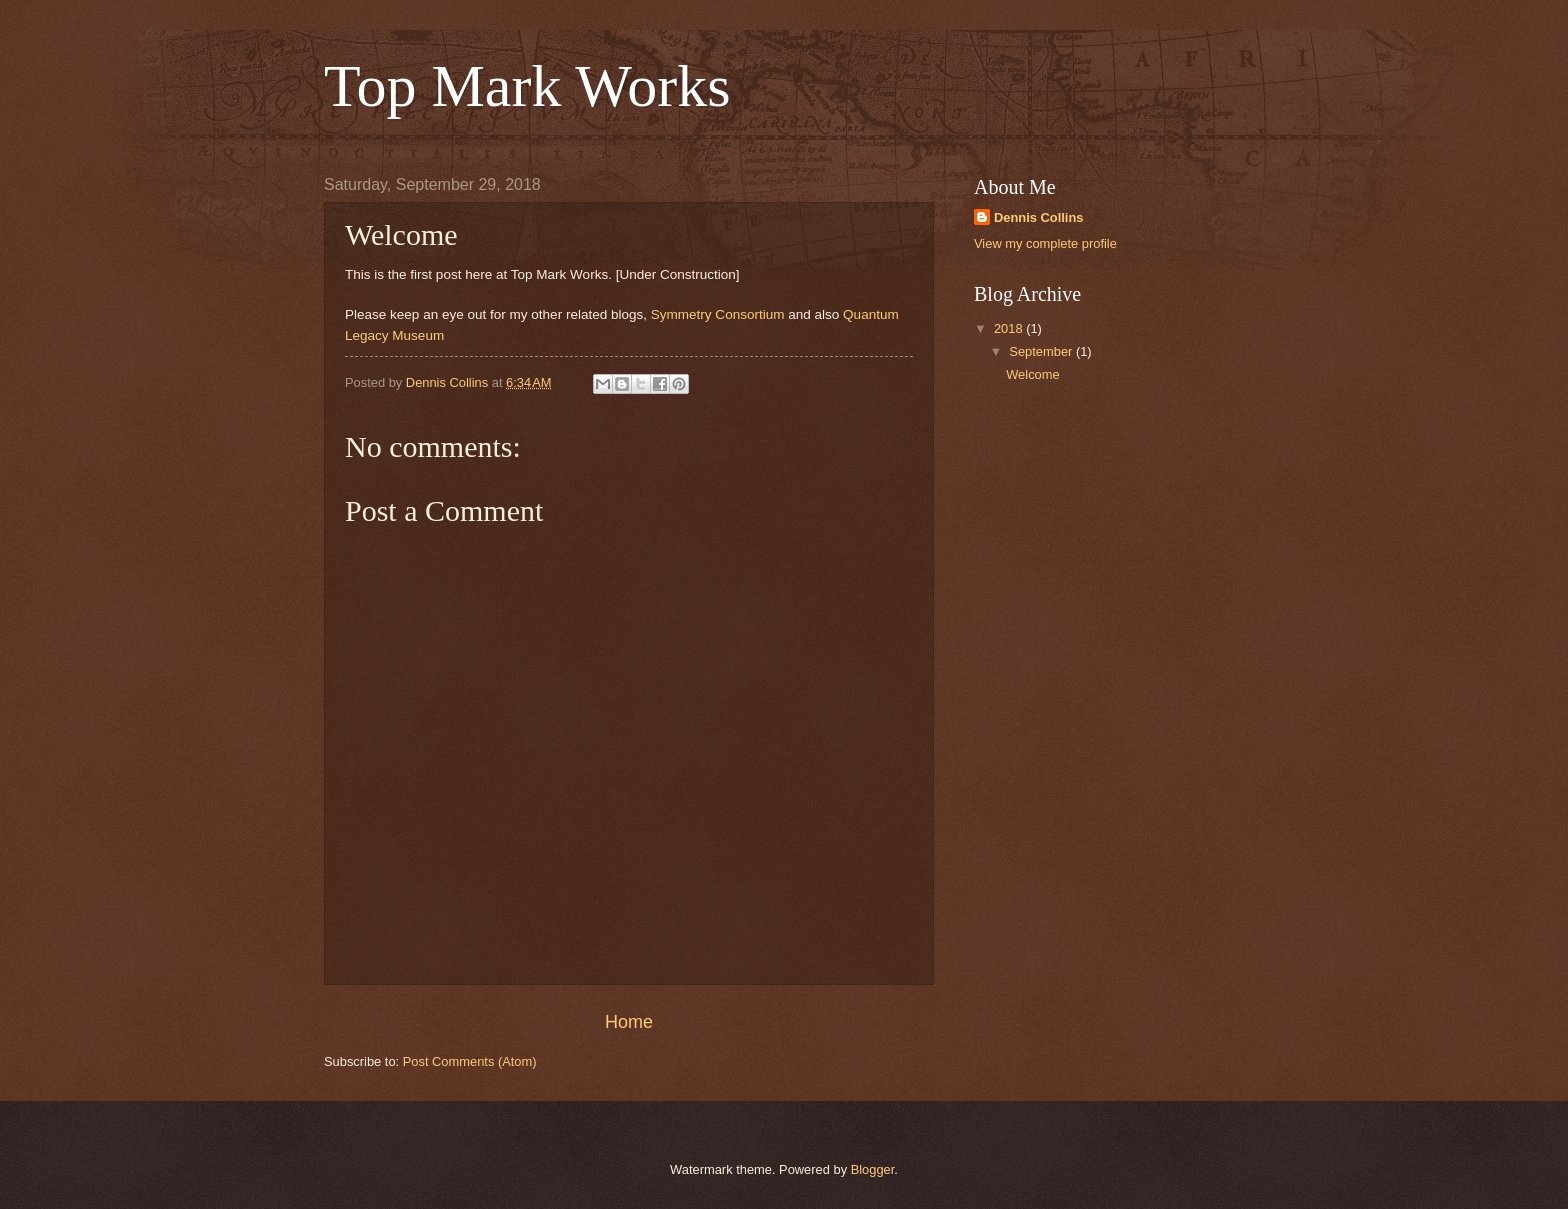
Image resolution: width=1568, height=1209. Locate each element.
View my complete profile (1045, 243)
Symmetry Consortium (718, 314)
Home (629, 1022)
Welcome (1032, 374)
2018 (1010, 328)
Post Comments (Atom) (470, 1061)
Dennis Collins (1038, 217)
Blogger (873, 1169)
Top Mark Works (527, 86)
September (1042, 351)
